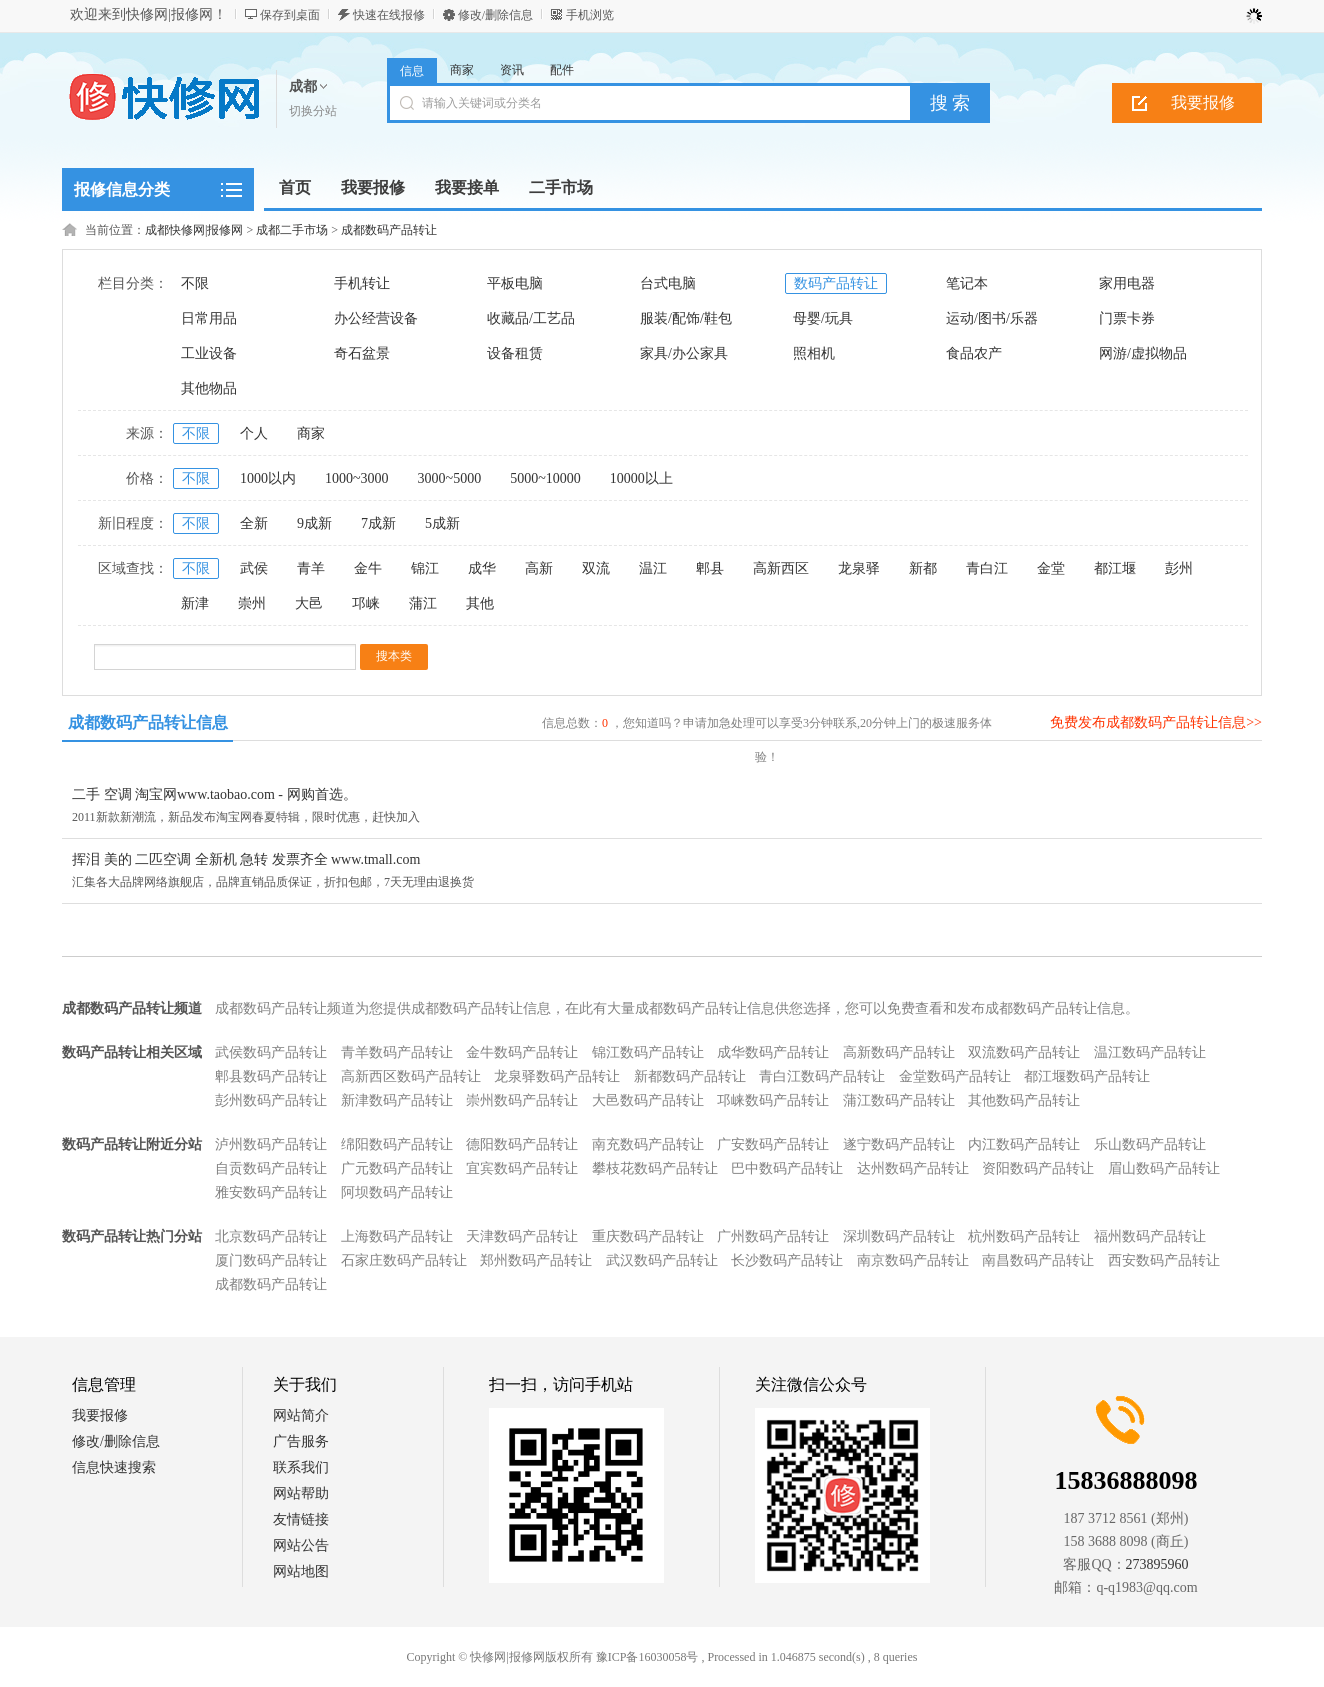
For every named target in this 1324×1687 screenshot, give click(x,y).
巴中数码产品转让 (787, 1168)
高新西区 (781, 568)
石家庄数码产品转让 (404, 1260)
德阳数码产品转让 (522, 1144)
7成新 (378, 523)
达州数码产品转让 (913, 1168)
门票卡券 (1127, 318)
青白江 (987, 568)
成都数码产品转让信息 (148, 722)
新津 (195, 603)
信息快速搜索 (114, 1467)
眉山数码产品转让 (1164, 1168)
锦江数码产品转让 (648, 1052)
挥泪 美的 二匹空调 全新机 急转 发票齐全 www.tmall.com (246, 859)
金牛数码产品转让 (522, 1052)
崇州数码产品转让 (522, 1100)
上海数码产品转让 (397, 1236)
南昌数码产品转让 (1038, 1260)
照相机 (814, 353)
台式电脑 (668, 283)
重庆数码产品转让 (648, 1236)
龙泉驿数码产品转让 (557, 1076)
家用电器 (1127, 283)
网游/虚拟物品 (1143, 353)
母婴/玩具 (823, 318)
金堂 (1051, 568)
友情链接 (301, 1519)
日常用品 (209, 318)
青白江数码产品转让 (822, 1076)
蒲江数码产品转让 (899, 1100)
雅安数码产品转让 (271, 1192)
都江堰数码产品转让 (1087, 1076)
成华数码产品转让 (773, 1052)
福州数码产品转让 (1150, 1236)
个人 (254, 433)
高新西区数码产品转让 (411, 1076)
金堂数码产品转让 (955, 1076)
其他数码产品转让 (1024, 1100)
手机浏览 (590, 15)
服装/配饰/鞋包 (686, 318)
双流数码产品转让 (1024, 1052)
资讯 (512, 70)
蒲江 (423, 603)
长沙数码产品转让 (787, 1260)
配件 (562, 70)
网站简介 (301, 1415)
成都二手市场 (292, 230)
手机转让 (362, 283)
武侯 (254, 568)
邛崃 (366, 603)
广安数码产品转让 (773, 1144)
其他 (480, 603)
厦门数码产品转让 (271, 1260)
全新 (254, 523)
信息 (412, 71)
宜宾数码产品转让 (522, 1168)
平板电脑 (515, 283)
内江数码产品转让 (1024, 1144)
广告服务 (301, 1441)
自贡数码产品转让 (271, 1168)
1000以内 (268, 478)
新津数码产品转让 (397, 1100)
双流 (596, 568)
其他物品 (209, 388)
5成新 (442, 523)
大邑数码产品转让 (648, 1100)
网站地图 (301, 1571)
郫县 (710, 568)
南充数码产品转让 (648, 1144)
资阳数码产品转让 (1038, 1168)
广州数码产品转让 (773, 1236)
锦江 (425, 568)
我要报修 (1203, 102)
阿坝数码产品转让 (397, 1192)
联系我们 (301, 1467)
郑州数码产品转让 (536, 1260)
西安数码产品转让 (1164, 1260)
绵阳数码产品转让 (397, 1144)
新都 (923, 568)
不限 (195, 283)
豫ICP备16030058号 (647, 1657)
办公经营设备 (376, 318)
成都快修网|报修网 (194, 230)
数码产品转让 (836, 283)
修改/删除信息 (495, 15)
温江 (653, 568)
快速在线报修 (389, 15)
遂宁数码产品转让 (899, 1144)
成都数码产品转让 (389, 230)
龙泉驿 (859, 568)
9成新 (314, 523)
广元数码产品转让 (397, 1168)
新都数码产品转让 (690, 1076)
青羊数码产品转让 (397, 1052)
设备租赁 (515, 353)
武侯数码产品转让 (271, 1052)
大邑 (309, 603)
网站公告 (301, 1545)
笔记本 (967, 283)
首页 (295, 187)
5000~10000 (545, 478)
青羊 (311, 568)
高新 (539, 568)
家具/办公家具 (684, 353)
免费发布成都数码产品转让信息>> (1156, 722)
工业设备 (209, 353)
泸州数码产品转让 (271, 1144)
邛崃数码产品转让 (773, 1100)
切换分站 (313, 111)
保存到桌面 (290, 15)
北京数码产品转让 (271, 1236)
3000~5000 (450, 478)
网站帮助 (301, 1493)
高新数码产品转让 (899, 1052)
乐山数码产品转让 (1150, 1144)
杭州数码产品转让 (1024, 1236)
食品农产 (974, 353)
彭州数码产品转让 (271, 1100)
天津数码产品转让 (522, 1236)
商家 (462, 70)
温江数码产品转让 (1150, 1052)
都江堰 (1115, 568)
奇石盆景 (362, 353)
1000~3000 (357, 478)
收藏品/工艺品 (531, 318)
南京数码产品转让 (913, 1260)
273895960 (1157, 1564)
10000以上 (641, 478)
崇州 (252, 603)
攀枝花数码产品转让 (655, 1168)
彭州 (1179, 568)
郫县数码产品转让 (271, 1076)
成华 (482, 568)
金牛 (368, 568)
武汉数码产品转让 (662, 1260)
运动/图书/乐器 (992, 318)
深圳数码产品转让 (899, 1236)
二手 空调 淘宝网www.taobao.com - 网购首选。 (214, 794)
